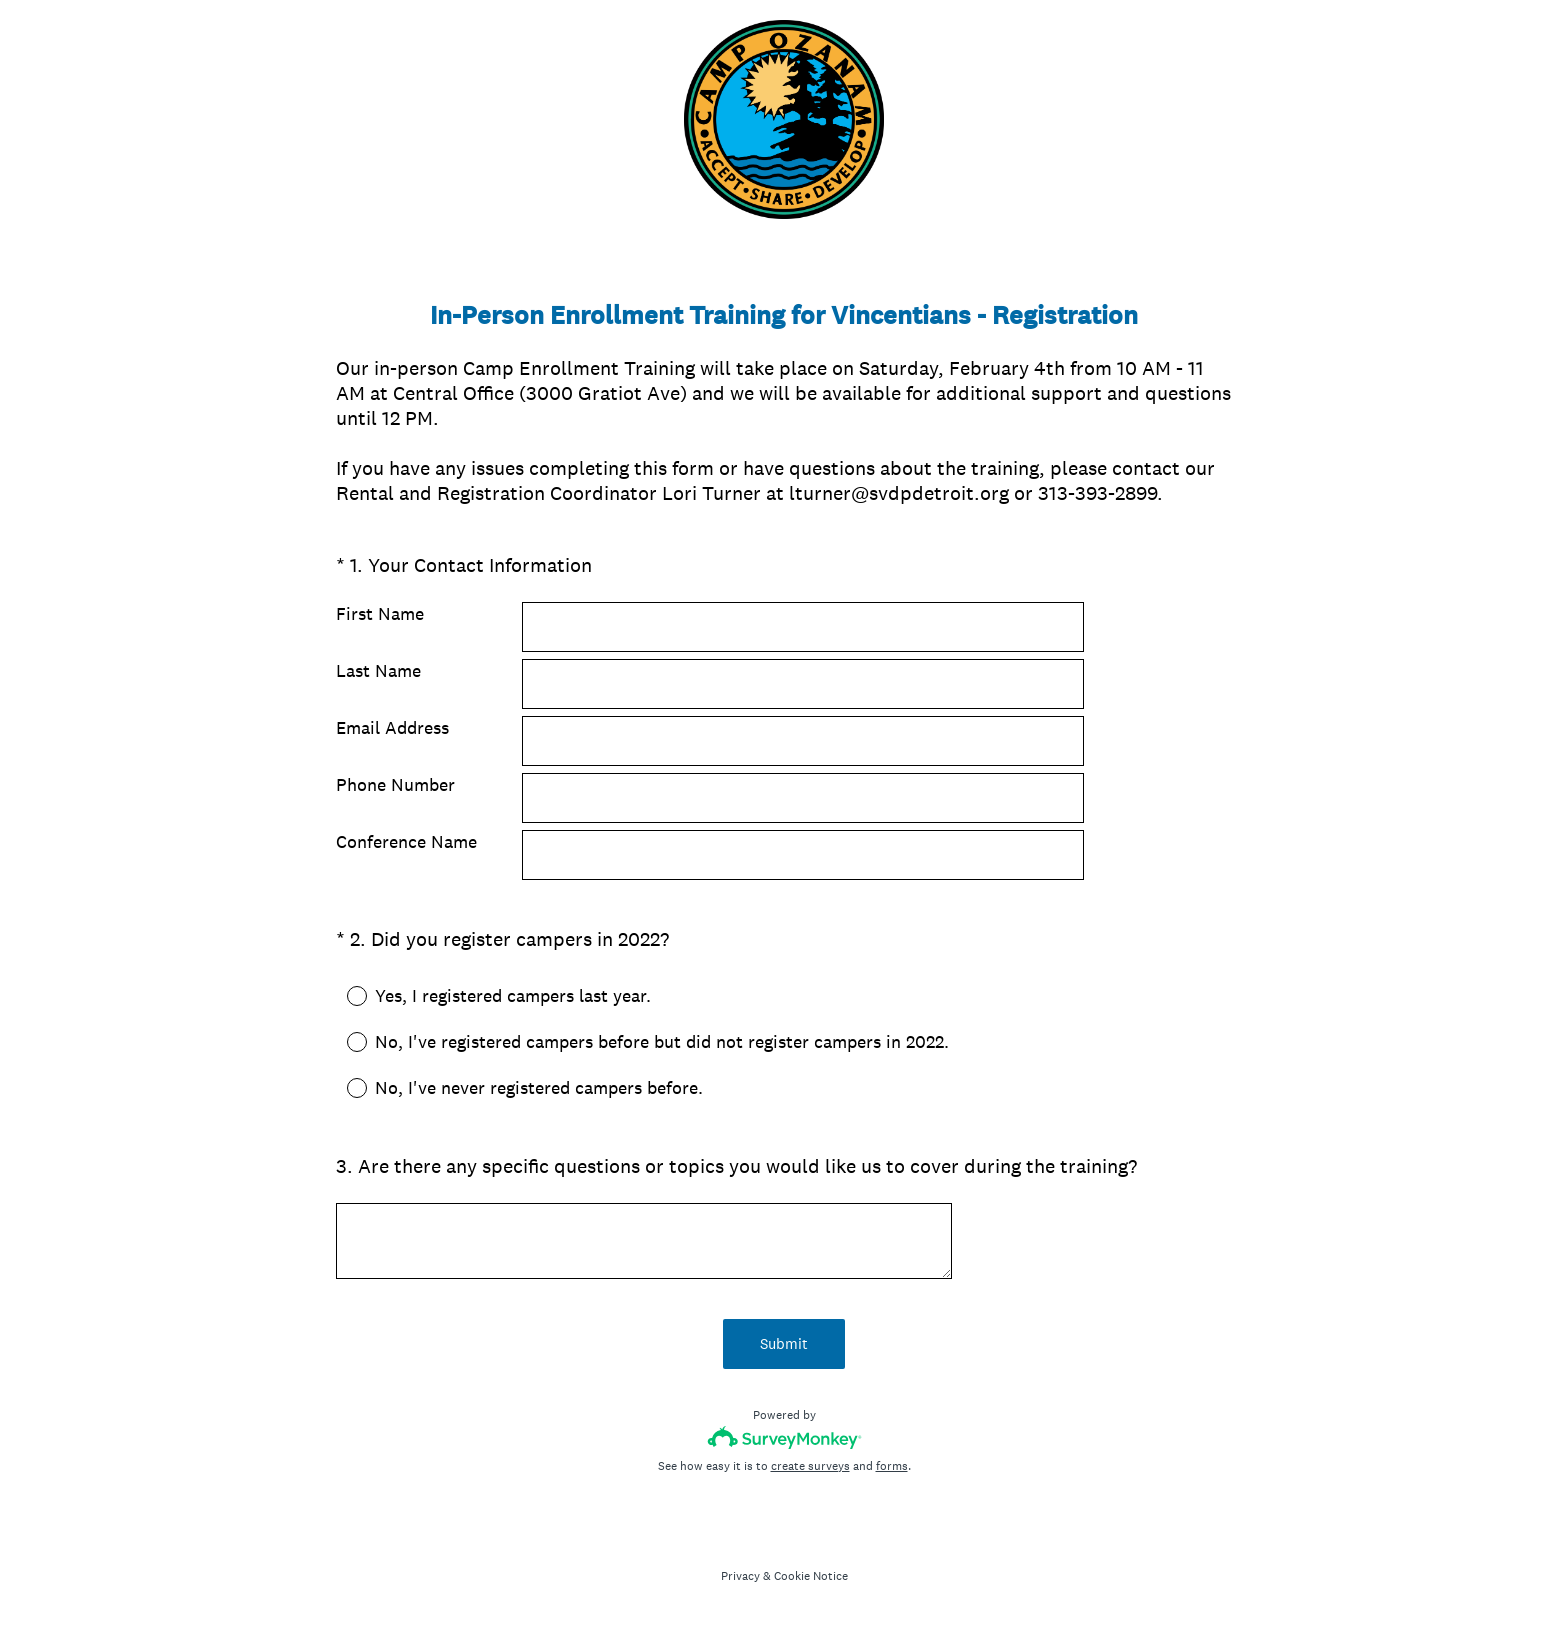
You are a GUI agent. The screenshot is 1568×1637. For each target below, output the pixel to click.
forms (892, 1466)
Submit (784, 1343)
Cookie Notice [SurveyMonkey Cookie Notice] (811, 1576)
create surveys (810, 1466)
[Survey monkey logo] (784, 1437)
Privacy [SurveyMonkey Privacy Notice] (740, 1576)
